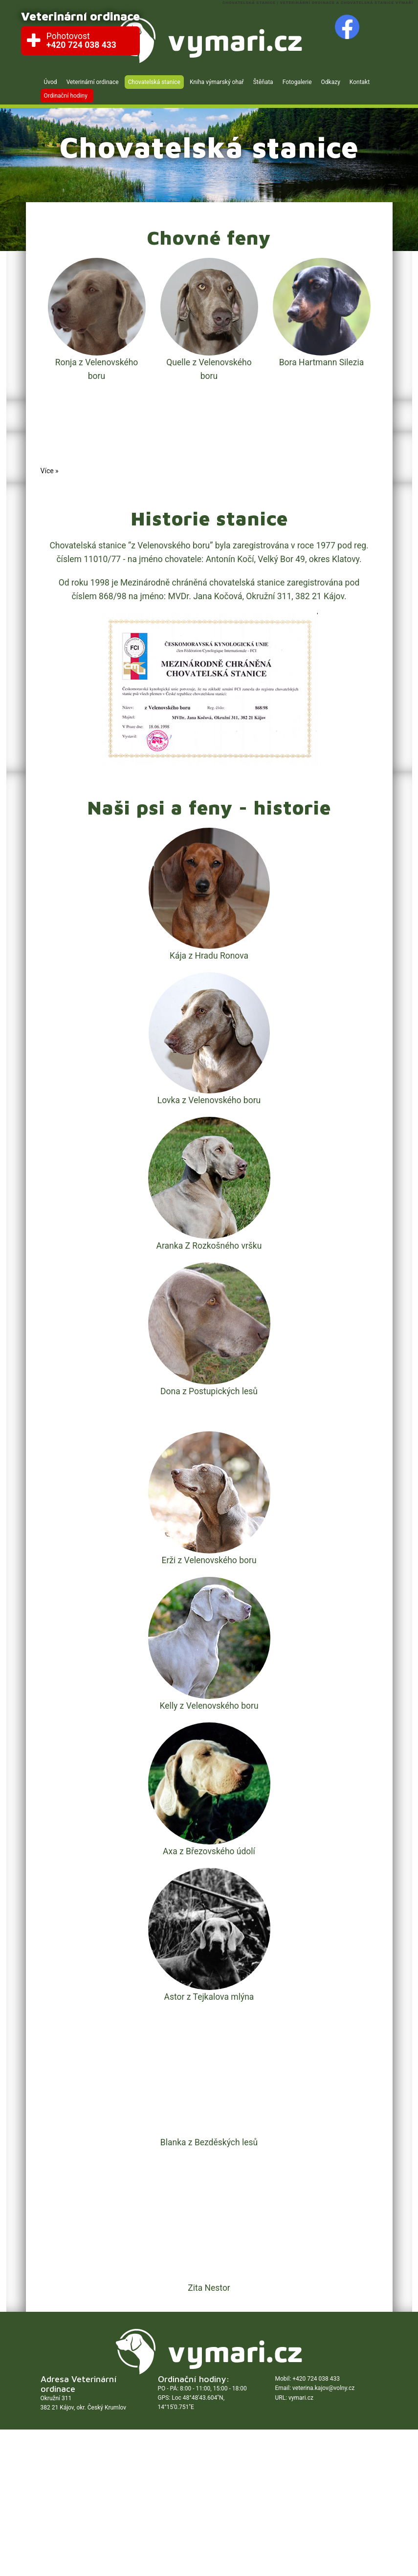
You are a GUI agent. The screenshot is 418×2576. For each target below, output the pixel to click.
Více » (50, 471)
